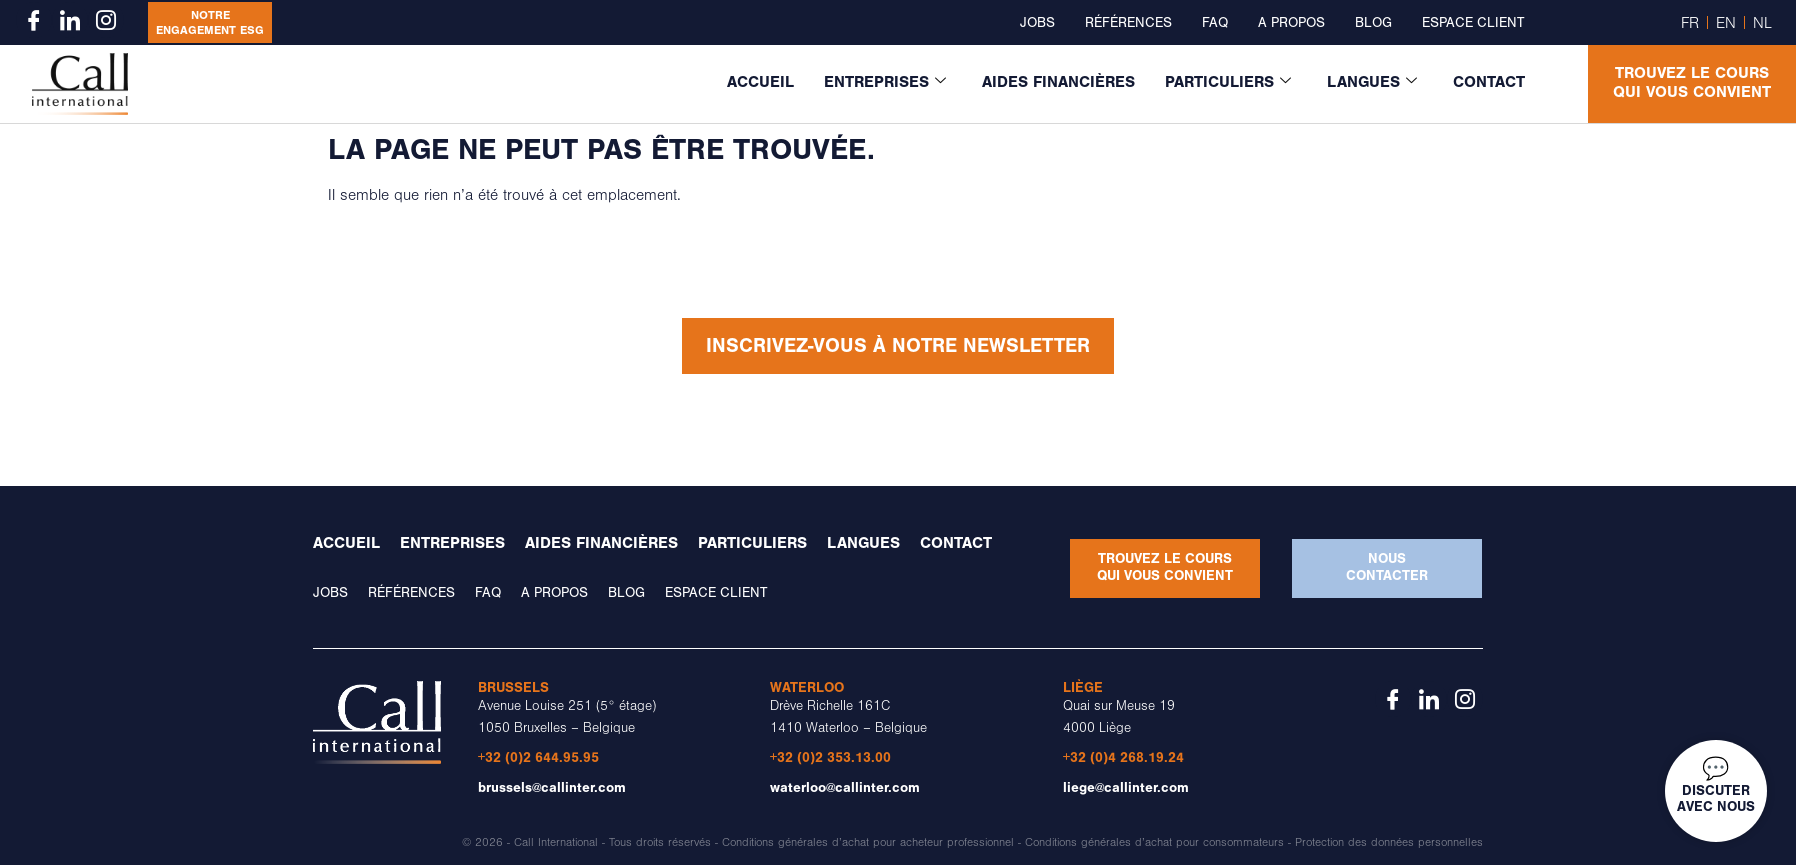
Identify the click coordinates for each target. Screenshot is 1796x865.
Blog (1373, 23)
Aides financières (1058, 82)
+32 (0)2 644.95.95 (538, 757)
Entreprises (885, 82)
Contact (1489, 82)
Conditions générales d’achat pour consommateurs (1154, 842)
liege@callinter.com (1126, 787)
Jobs (1037, 23)
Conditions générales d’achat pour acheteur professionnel (868, 842)
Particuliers (1228, 82)
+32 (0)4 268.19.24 (1123, 757)
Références (1128, 23)
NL (1762, 23)
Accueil (760, 82)
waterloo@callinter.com (845, 787)
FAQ (1215, 23)
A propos (1291, 23)
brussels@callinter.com (552, 787)
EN (1726, 23)
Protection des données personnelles (1389, 842)
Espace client (1473, 23)
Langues (1372, 82)
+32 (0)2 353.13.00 (830, 757)
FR (1690, 23)
